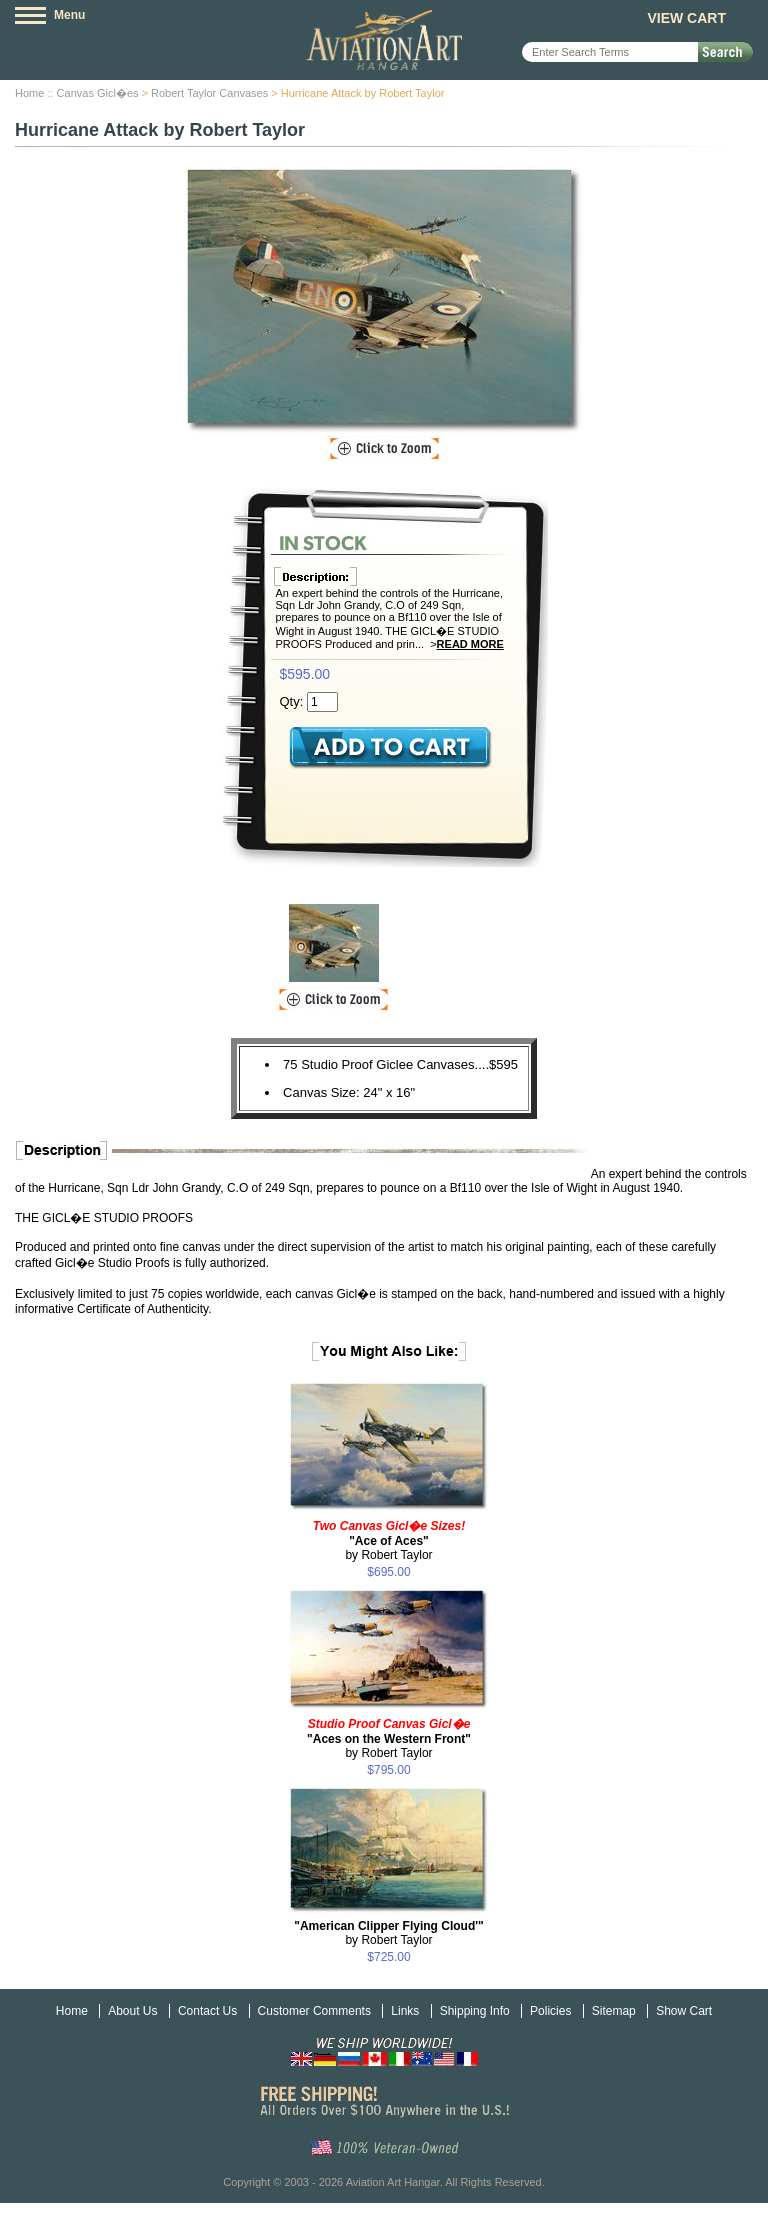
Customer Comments (314, 2011)
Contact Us (207, 2011)
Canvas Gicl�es (98, 93)
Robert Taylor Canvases (209, 93)
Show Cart (684, 2011)
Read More (470, 644)
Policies (550, 2011)
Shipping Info (475, 2011)
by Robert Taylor (389, 1540)
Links (405, 2011)
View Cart (686, 18)
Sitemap (614, 2011)
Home (29, 93)
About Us (132, 2011)
